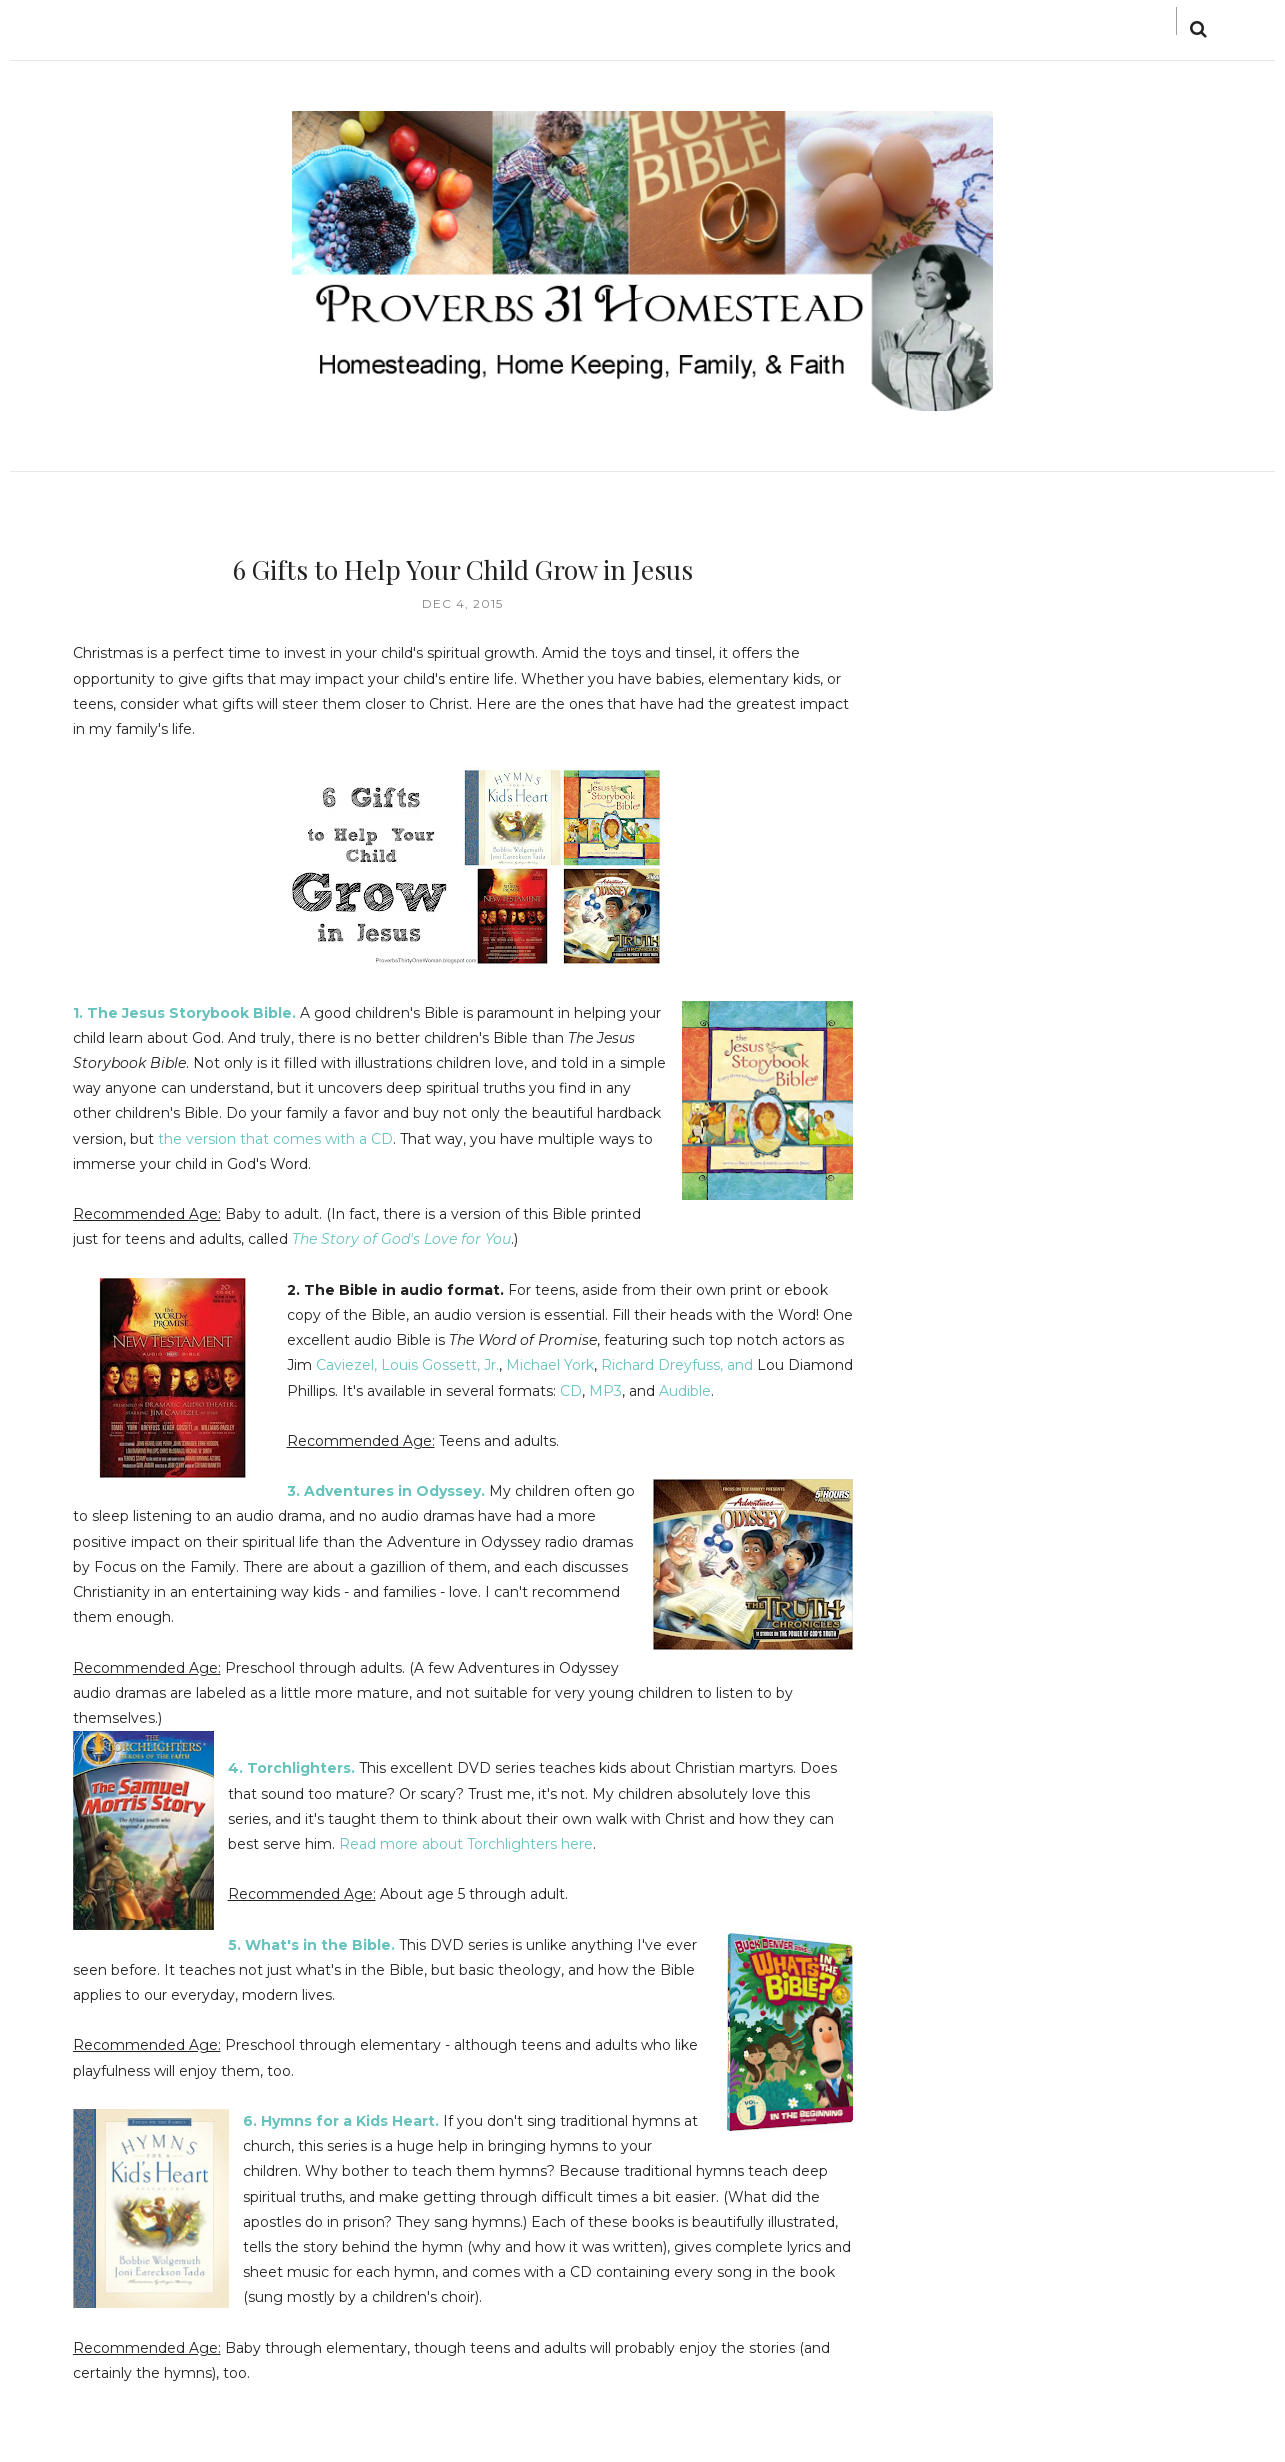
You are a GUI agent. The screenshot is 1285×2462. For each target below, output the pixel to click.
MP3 (605, 1391)
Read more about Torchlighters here (466, 1844)
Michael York (548, 1365)
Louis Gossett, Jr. (440, 1365)
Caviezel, (348, 1365)
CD (571, 1391)
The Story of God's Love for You (401, 1239)
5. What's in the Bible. (311, 1945)
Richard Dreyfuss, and (679, 1365)
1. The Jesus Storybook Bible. (184, 1013)
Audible (685, 1391)
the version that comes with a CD (275, 1139)
